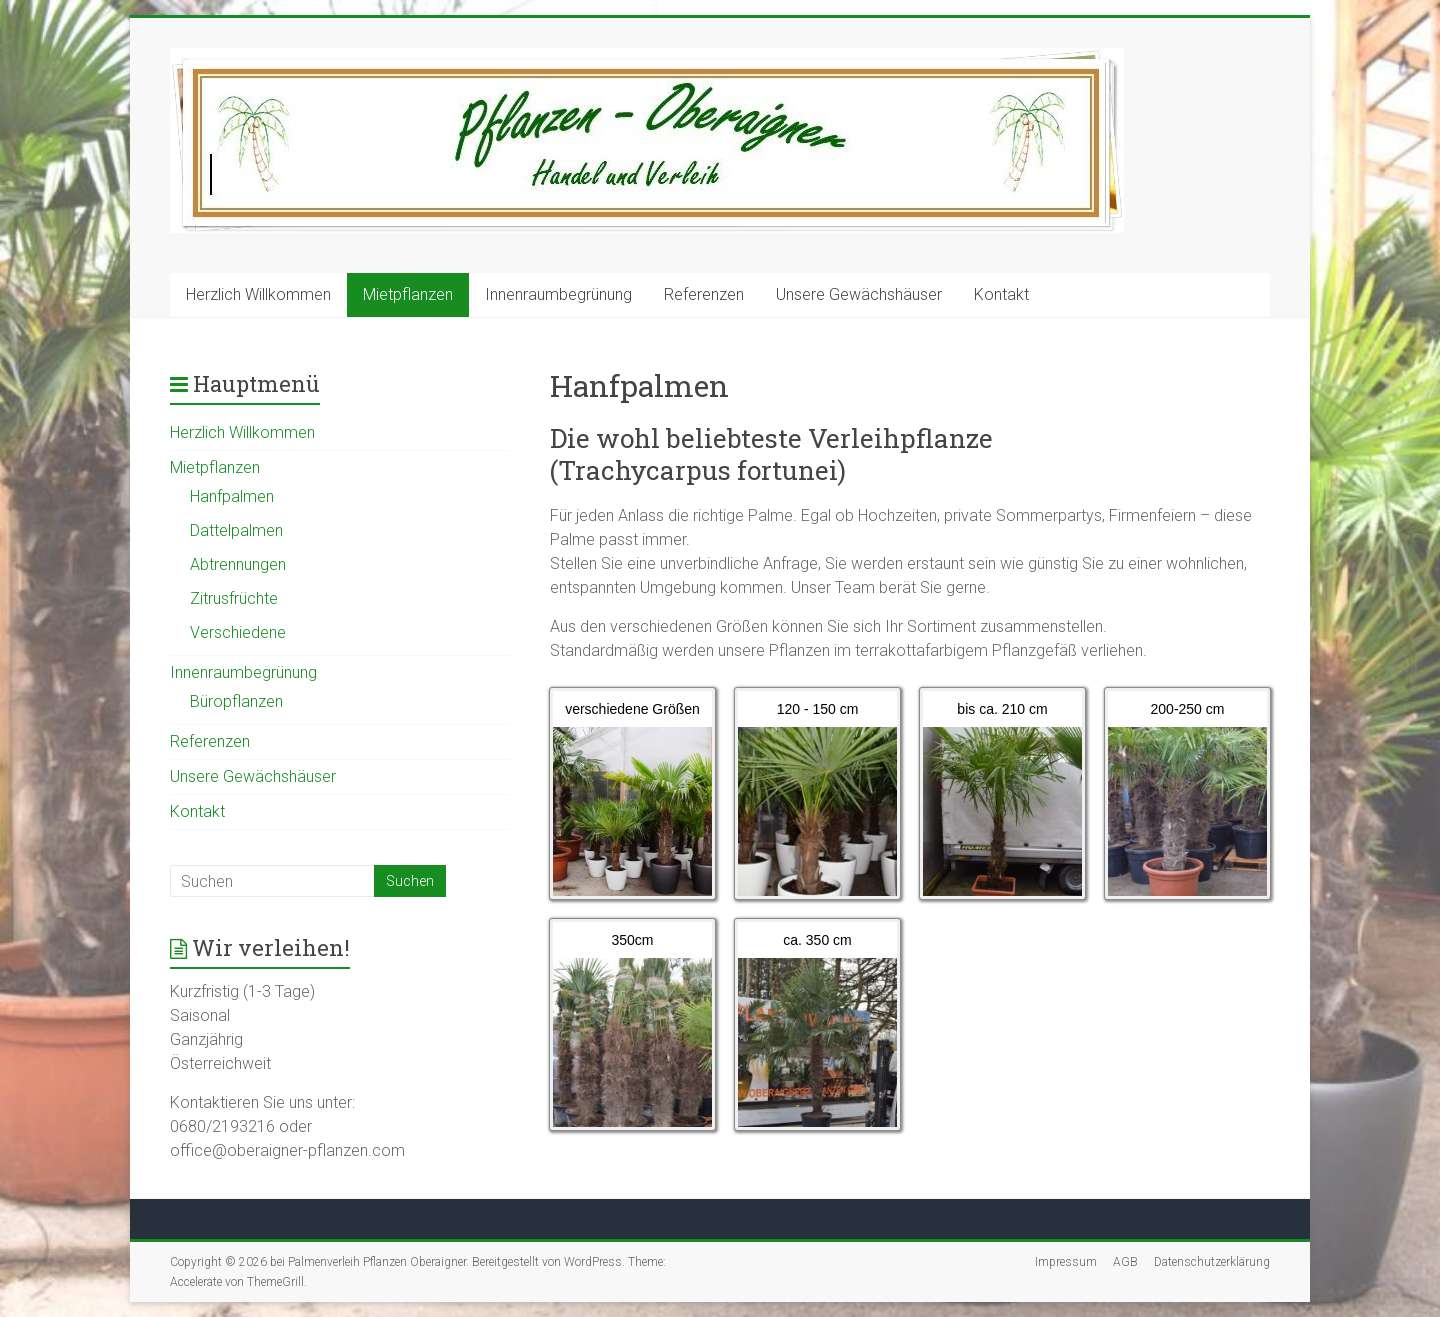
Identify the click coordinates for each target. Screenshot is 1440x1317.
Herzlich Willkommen (258, 294)
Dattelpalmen (236, 530)
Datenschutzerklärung (1212, 1262)
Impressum (1066, 1262)
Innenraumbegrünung (558, 294)
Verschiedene (238, 632)
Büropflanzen (236, 701)
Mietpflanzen (408, 294)
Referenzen (704, 294)
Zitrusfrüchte (234, 598)
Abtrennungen (238, 564)
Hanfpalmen (232, 496)
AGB (1125, 1262)
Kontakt (1001, 294)
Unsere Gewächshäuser (859, 294)
